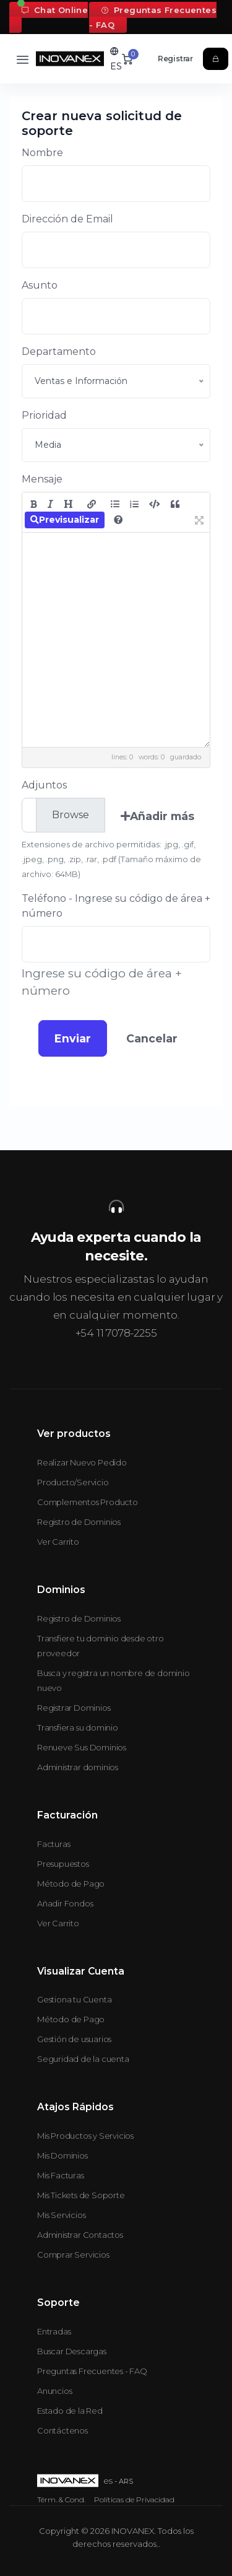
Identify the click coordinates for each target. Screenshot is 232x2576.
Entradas (54, 2331)
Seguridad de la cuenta (83, 2059)
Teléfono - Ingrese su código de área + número (116, 906)
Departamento (59, 351)
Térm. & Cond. (61, 2499)
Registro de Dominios (79, 1522)
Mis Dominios (62, 2155)
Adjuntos (44, 785)
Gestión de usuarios (74, 2039)
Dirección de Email (67, 219)
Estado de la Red (70, 2411)
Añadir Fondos (65, 1903)
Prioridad (44, 415)
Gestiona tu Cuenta (74, 1999)
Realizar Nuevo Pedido (82, 1462)
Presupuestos (63, 1864)
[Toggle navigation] (22, 59)
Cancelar (152, 1038)
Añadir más (157, 816)
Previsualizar (64, 519)
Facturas (53, 1844)
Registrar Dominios (73, 1708)
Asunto (40, 285)
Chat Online (55, 10)
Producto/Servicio (73, 1482)
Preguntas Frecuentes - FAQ (153, 17)
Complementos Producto (87, 1502)
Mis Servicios (61, 2215)
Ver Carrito (58, 1542)
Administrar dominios (77, 1767)
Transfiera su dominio (77, 1727)
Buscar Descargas (71, 2351)
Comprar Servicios (73, 2254)
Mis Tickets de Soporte (81, 2195)
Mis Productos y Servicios (85, 2136)
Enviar (72, 1038)
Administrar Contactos (80, 2235)
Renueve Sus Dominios (81, 1747)
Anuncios (54, 2391)
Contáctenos (62, 2430)
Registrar (175, 58)
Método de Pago (71, 1883)
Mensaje (42, 479)
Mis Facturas (60, 2175)
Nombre (42, 153)
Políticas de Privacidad (134, 2499)
